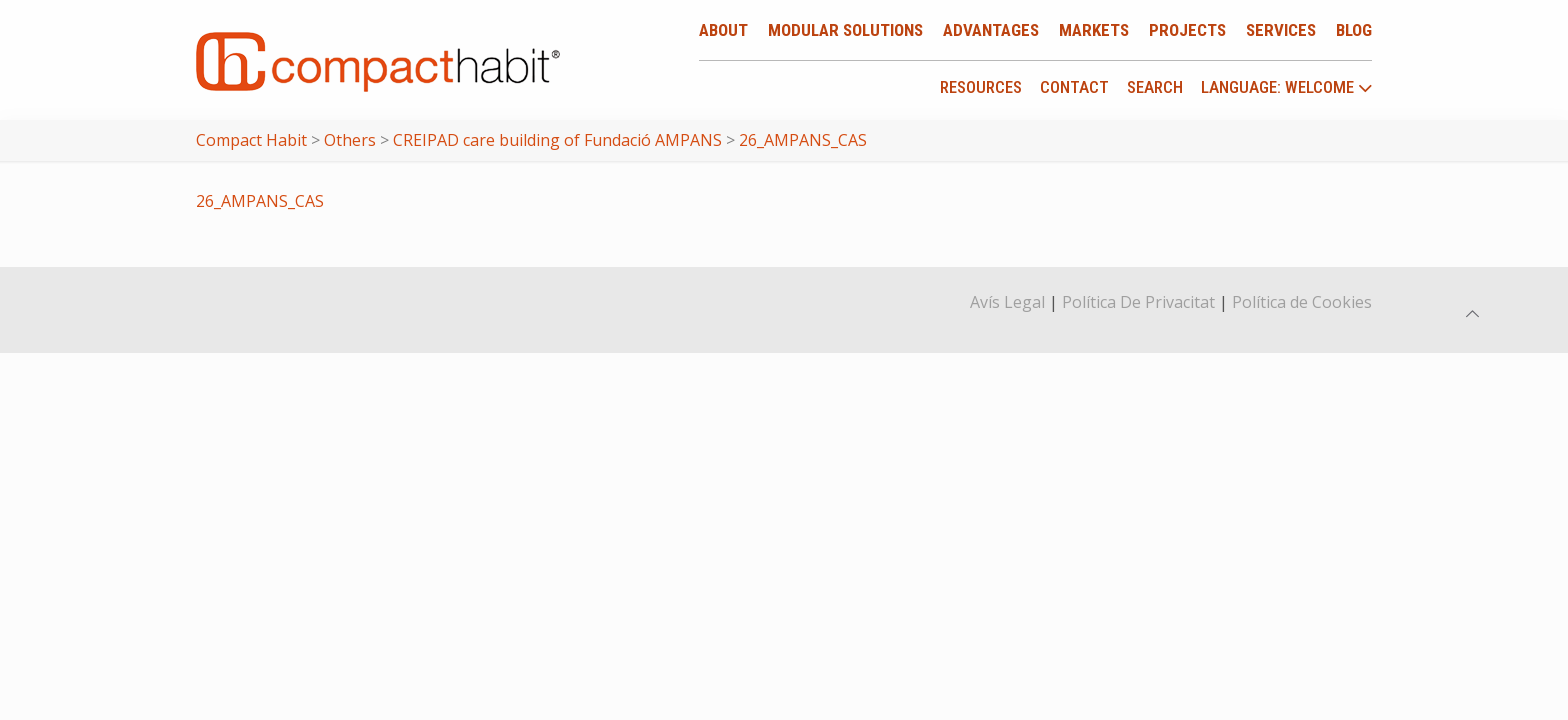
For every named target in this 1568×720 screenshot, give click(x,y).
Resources (981, 87)
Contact (1074, 87)
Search (1155, 87)
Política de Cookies (1302, 302)
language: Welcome (1287, 88)
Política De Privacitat (1138, 302)
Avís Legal (1007, 302)
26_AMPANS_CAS (260, 201)
